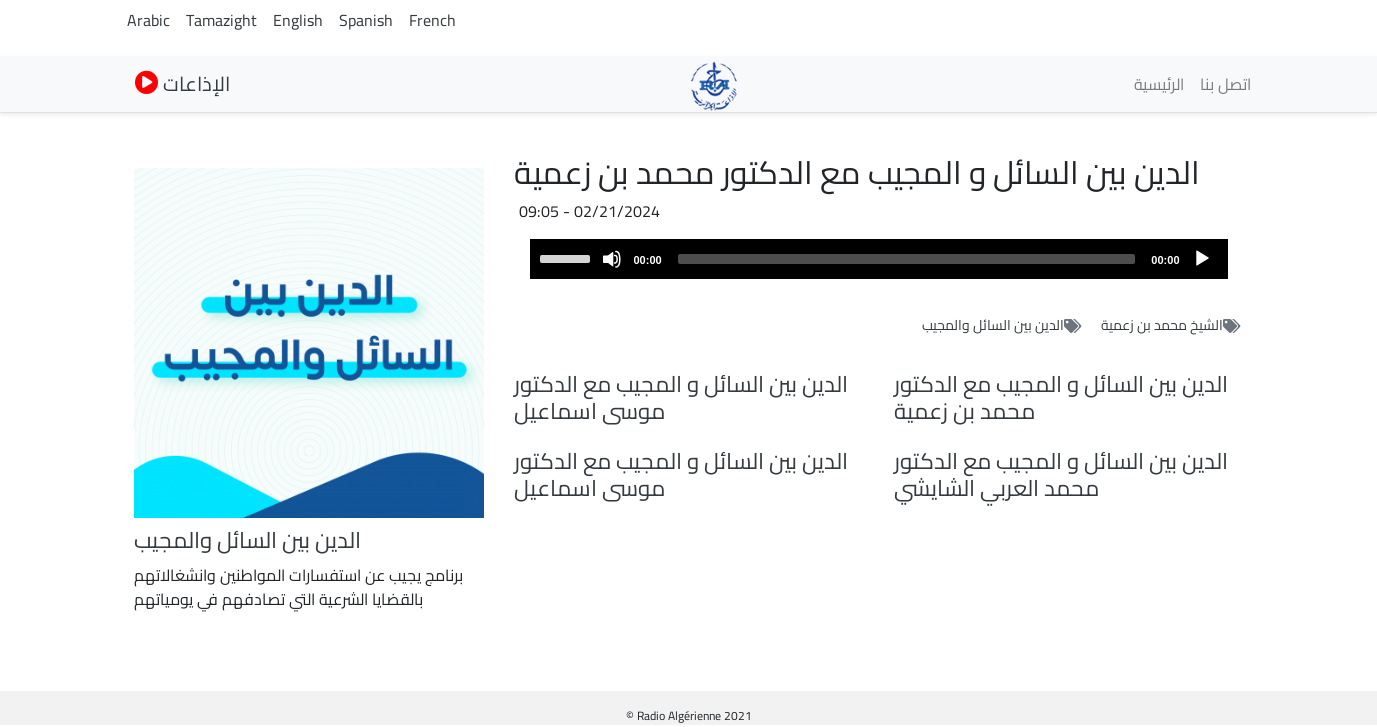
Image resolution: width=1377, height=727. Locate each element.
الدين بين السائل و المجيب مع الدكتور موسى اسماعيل (681, 397)
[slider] (907, 259)
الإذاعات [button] (182, 83)
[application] (879, 259)
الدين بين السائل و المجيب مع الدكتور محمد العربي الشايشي (1061, 474)
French (432, 20)
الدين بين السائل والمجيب (993, 325)
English (298, 20)
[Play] (1202, 259)
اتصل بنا (1225, 84)
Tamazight (221, 20)
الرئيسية (1159, 84)
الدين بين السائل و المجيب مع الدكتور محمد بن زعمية (1061, 397)
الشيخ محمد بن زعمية (1162, 325)
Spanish (366, 20)
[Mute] (612, 259)
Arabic (148, 20)
